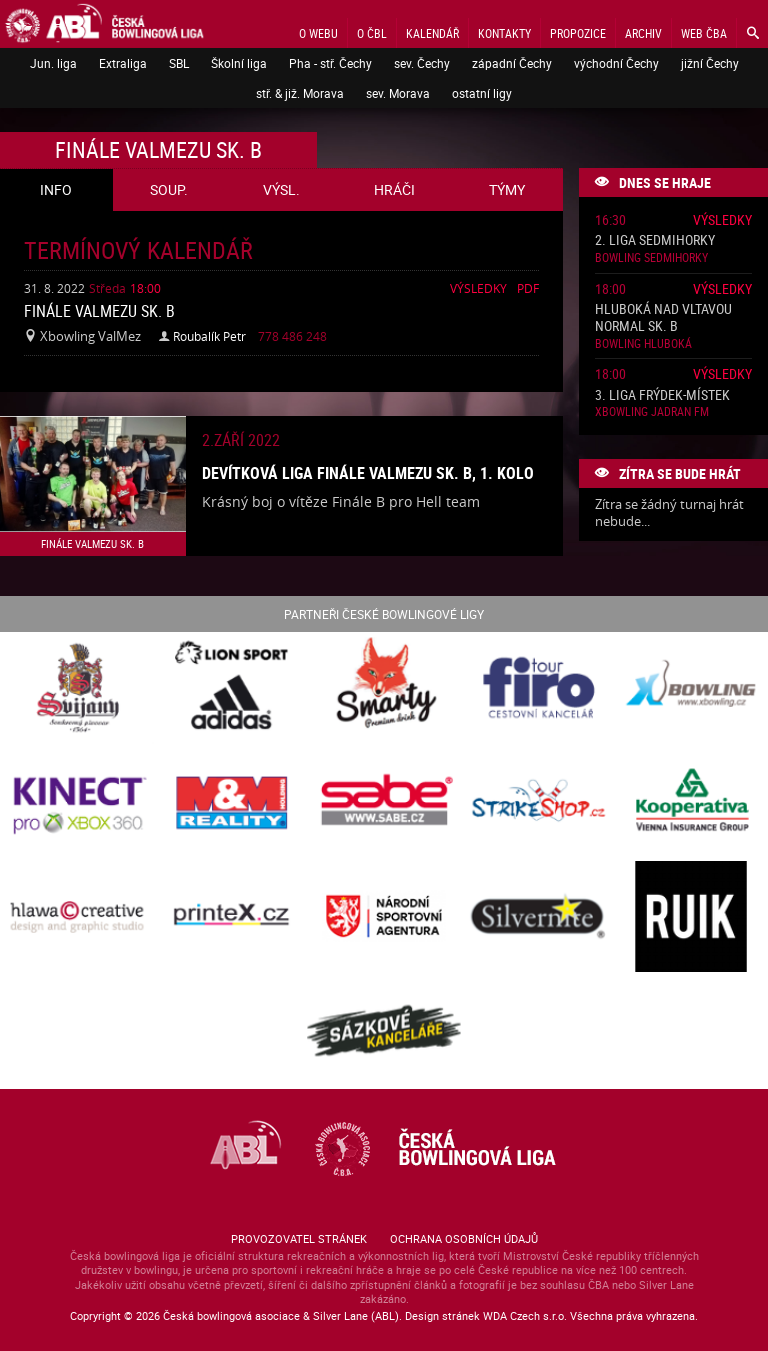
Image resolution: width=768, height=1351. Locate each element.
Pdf (528, 288)
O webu (318, 33)
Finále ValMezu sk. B (99, 311)
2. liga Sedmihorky (655, 240)
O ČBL (372, 33)
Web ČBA (704, 33)
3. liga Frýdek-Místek (662, 395)
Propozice (578, 33)
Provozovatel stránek (299, 1238)
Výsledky (478, 288)
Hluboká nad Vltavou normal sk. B (663, 318)
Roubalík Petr (209, 336)
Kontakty (504, 33)
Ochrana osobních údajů (464, 1238)
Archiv (643, 33)
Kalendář (432, 33)
